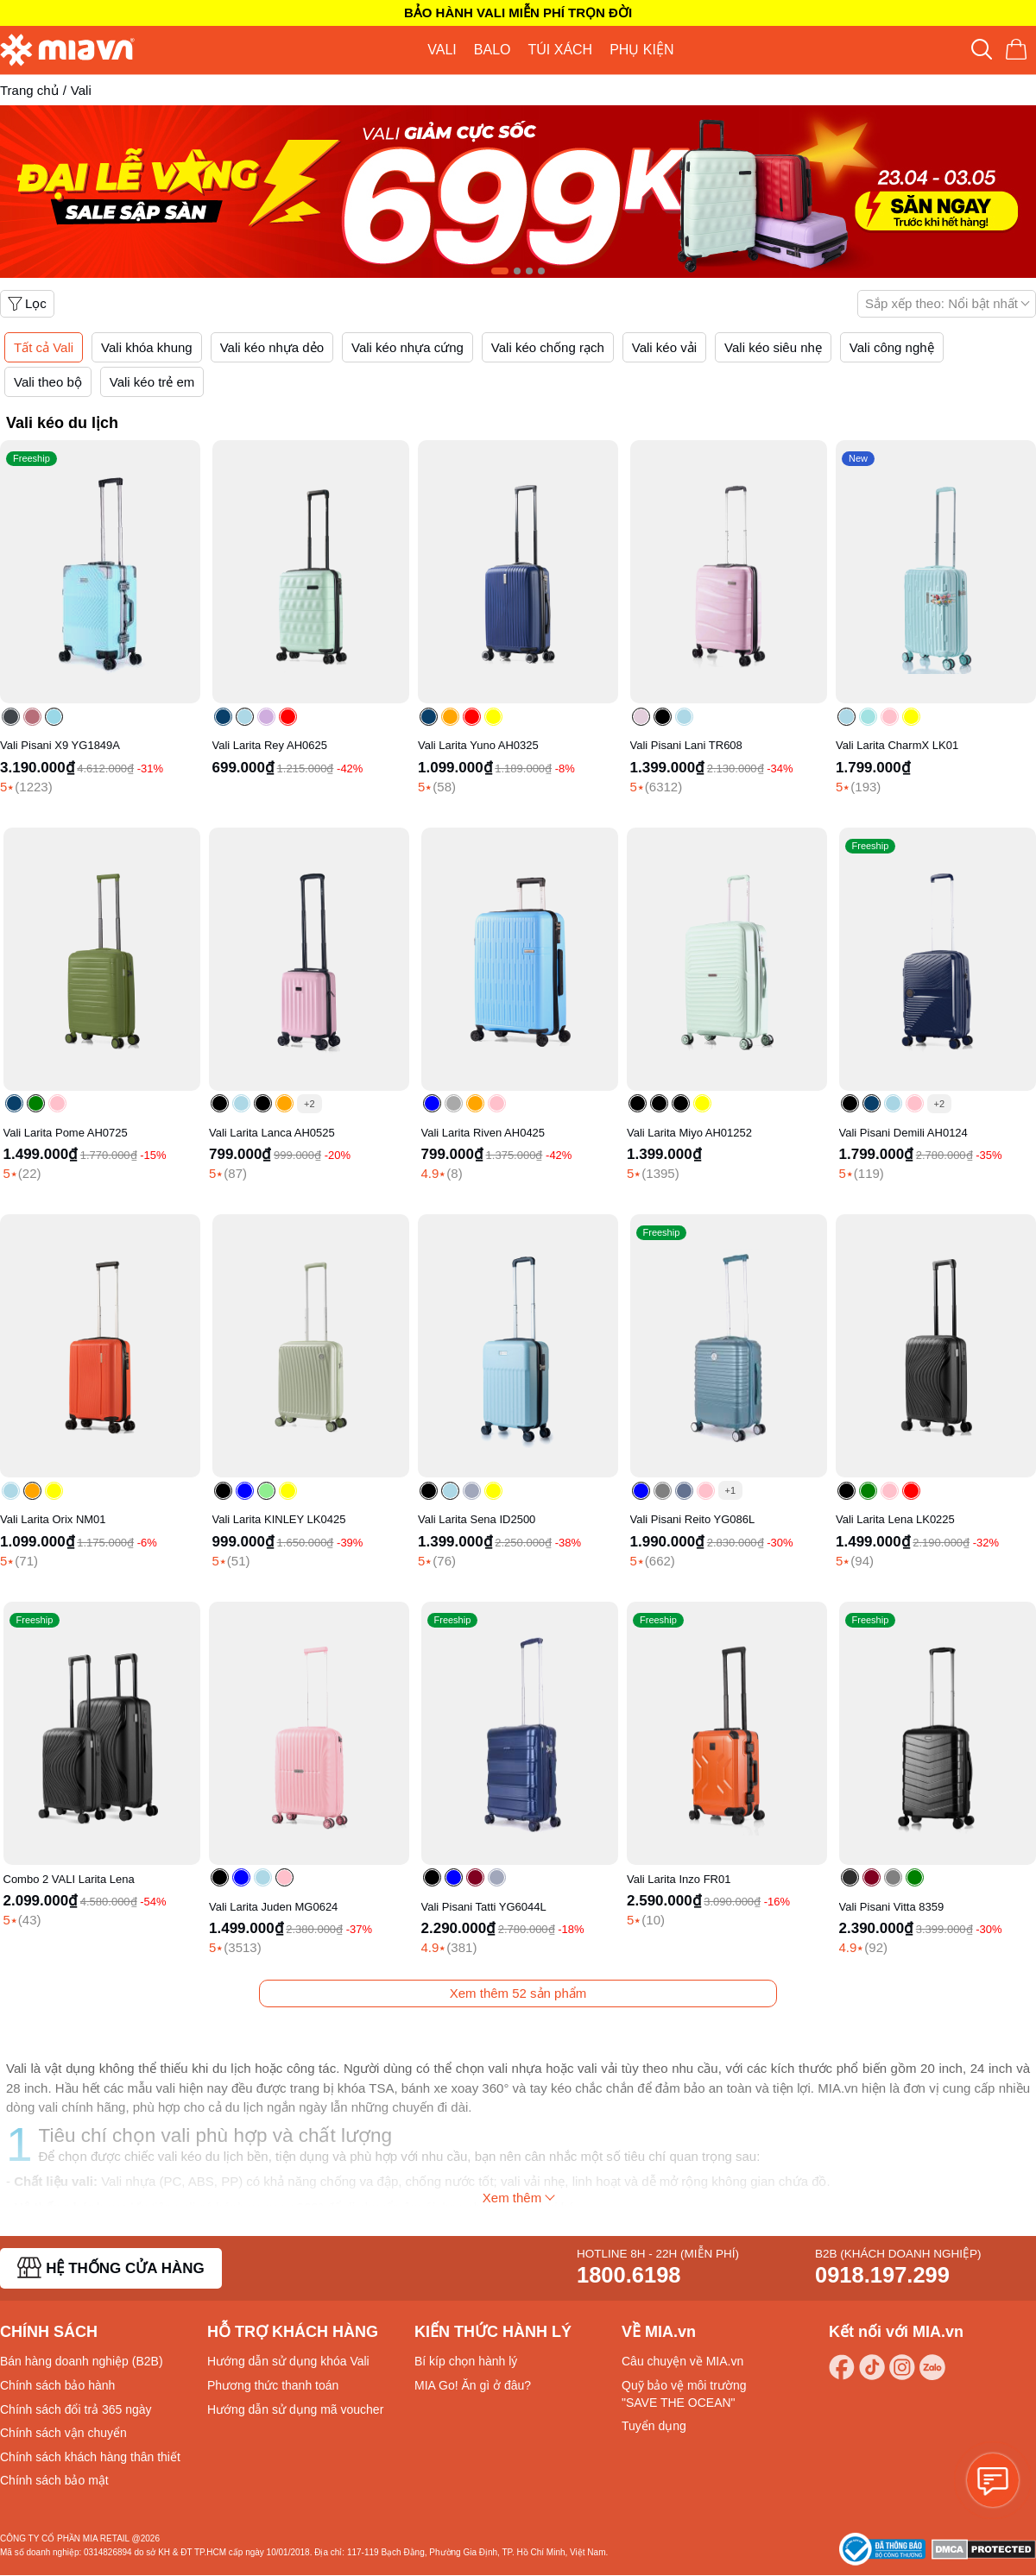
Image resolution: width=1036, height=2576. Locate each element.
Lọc (27, 303)
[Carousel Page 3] (529, 271)
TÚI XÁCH (559, 49)
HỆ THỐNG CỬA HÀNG (111, 2267)
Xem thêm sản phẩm (518, 1993)
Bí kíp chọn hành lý (465, 2361)
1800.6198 (629, 2275)
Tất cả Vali (43, 347)
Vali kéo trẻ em (152, 382)
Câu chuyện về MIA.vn (682, 2361)
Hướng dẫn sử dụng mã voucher (295, 2409)
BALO (492, 49)
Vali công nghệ (892, 347)
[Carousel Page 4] (541, 271)
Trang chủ (29, 90)
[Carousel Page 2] (517, 271)
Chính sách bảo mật (54, 2480)
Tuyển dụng (654, 2426)
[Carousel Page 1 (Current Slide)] (500, 271)
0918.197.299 (882, 2275)
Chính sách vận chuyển (63, 2433)
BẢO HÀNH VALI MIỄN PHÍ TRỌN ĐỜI (518, 12)
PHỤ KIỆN (641, 49)
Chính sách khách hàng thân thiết (90, 2457)
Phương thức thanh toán (272, 2385)
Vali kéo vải (664, 347)
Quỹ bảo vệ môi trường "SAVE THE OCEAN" (684, 2393)
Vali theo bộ (48, 382)
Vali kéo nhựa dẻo (272, 347)
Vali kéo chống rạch (547, 347)
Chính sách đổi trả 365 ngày (76, 2409)
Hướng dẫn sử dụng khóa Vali (288, 2361)
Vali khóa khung (147, 347)
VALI (442, 49)
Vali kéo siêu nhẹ (773, 347)
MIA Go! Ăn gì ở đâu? (472, 2385)
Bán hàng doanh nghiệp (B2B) (81, 2361)
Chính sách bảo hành (57, 2385)
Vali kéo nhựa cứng (407, 347)
